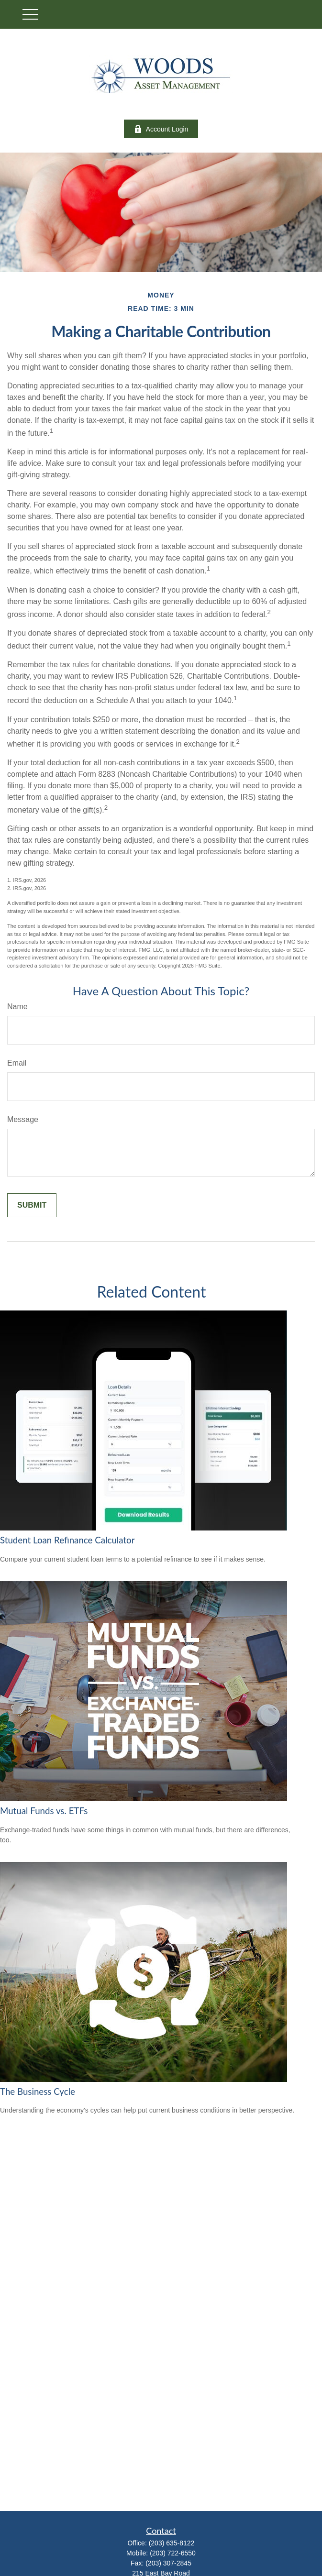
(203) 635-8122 (172, 2543)
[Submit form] (31, 1205)
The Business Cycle (37, 2091)
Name (17, 1006)
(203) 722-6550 (173, 2553)
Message (22, 1119)
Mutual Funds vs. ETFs (44, 1810)
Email (16, 1063)
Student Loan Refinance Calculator (67, 1540)
